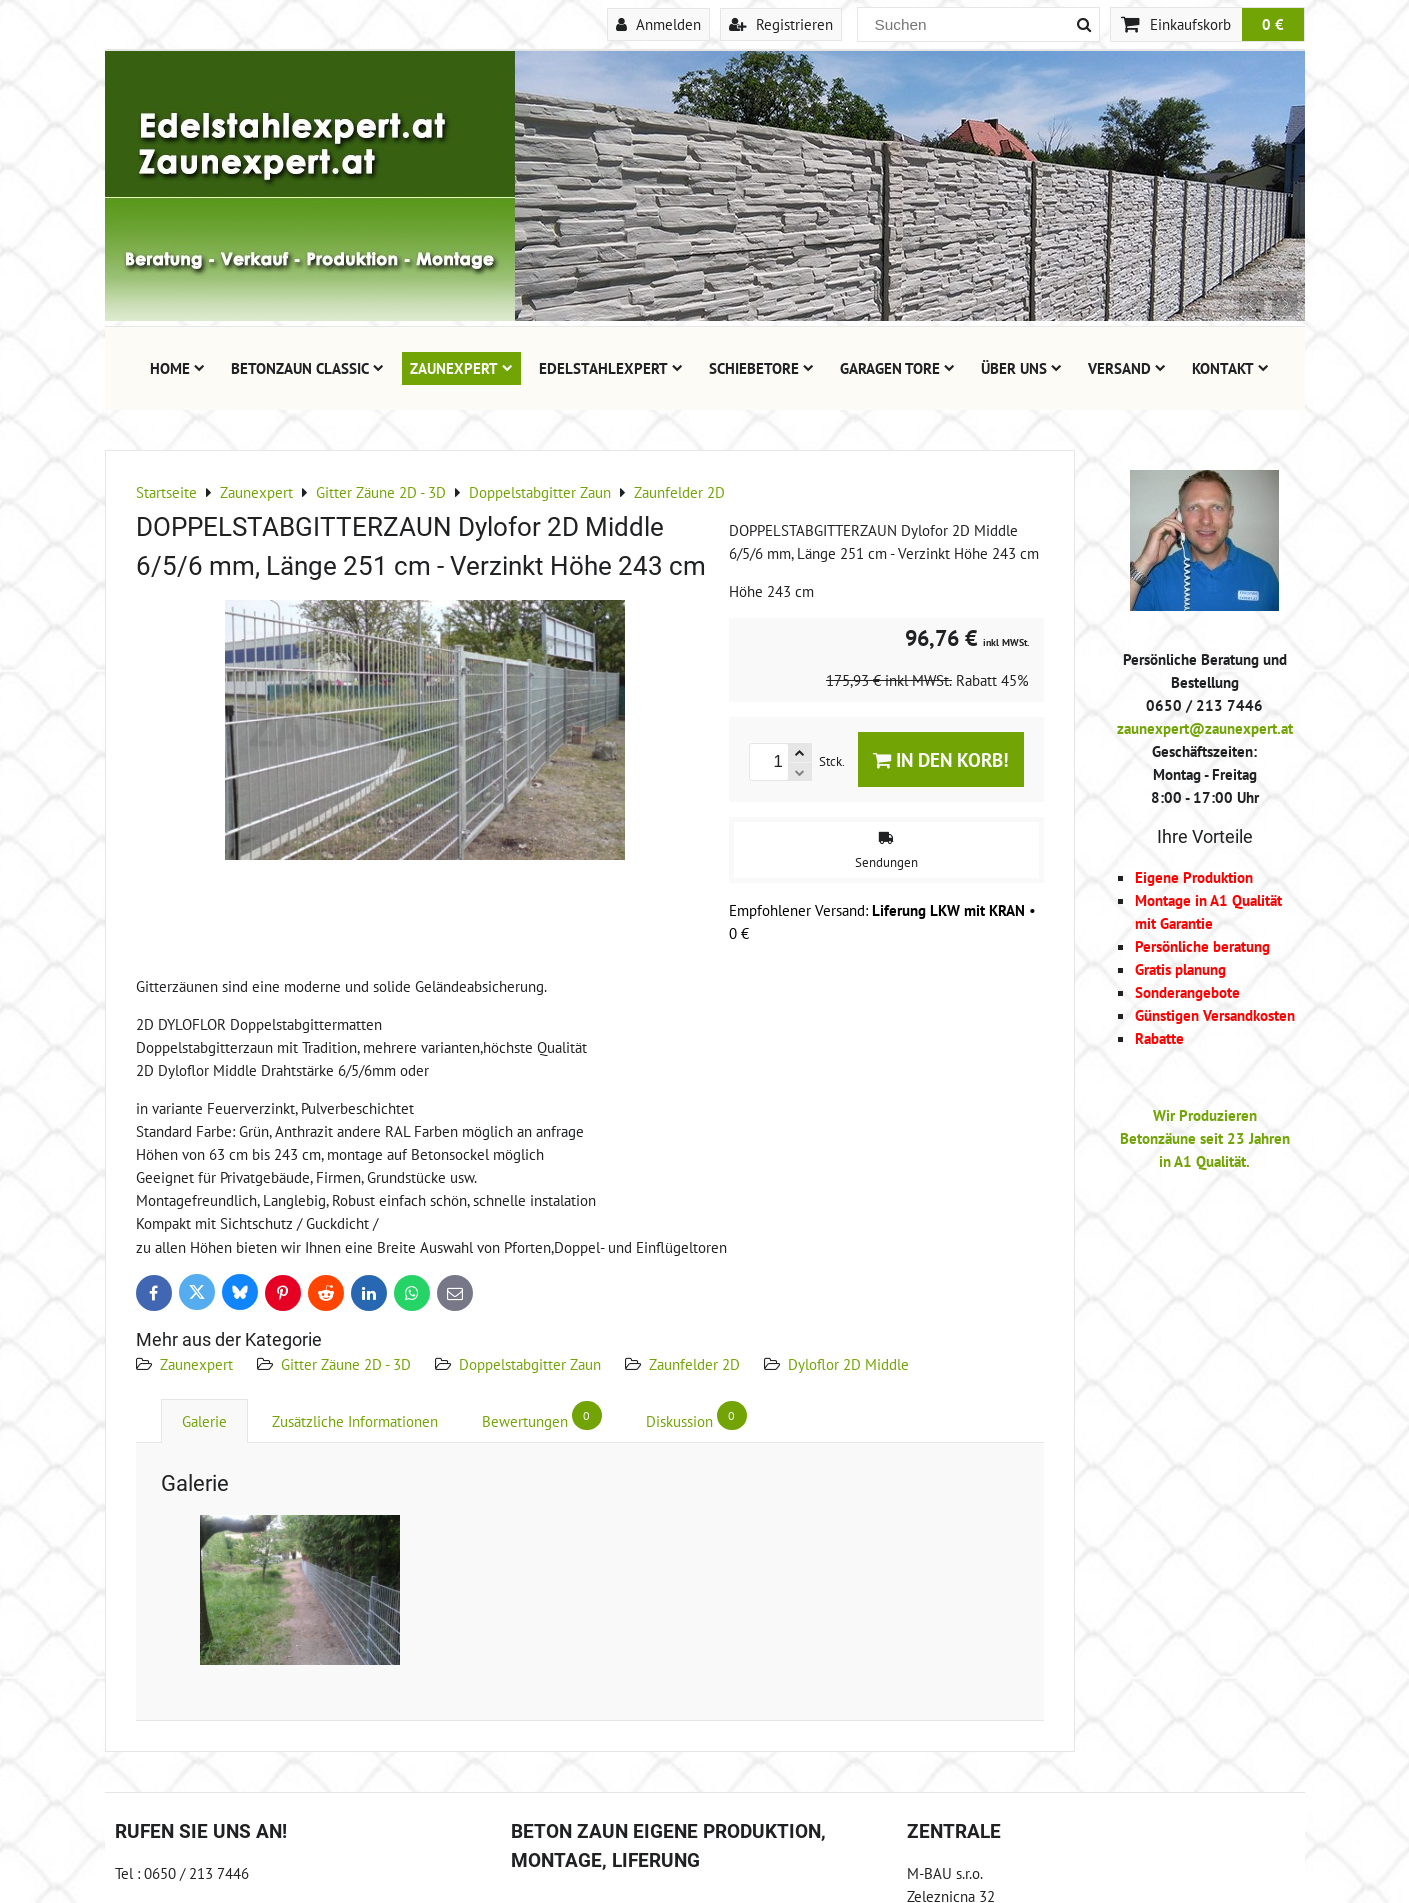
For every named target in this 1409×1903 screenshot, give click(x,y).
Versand (1127, 368)
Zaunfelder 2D (694, 1364)
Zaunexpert (461, 368)
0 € (1273, 24)
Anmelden (658, 24)
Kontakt (1230, 368)
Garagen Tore (897, 368)
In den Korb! (941, 759)
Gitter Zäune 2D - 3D (346, 1364)
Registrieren (781, 24)
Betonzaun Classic (307, 368)
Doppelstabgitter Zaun (530, 1364)
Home (177, 368)
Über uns (1021, 368)
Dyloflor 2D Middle (848, 1364)
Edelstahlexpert (611, 368)
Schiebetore (761, 368)
